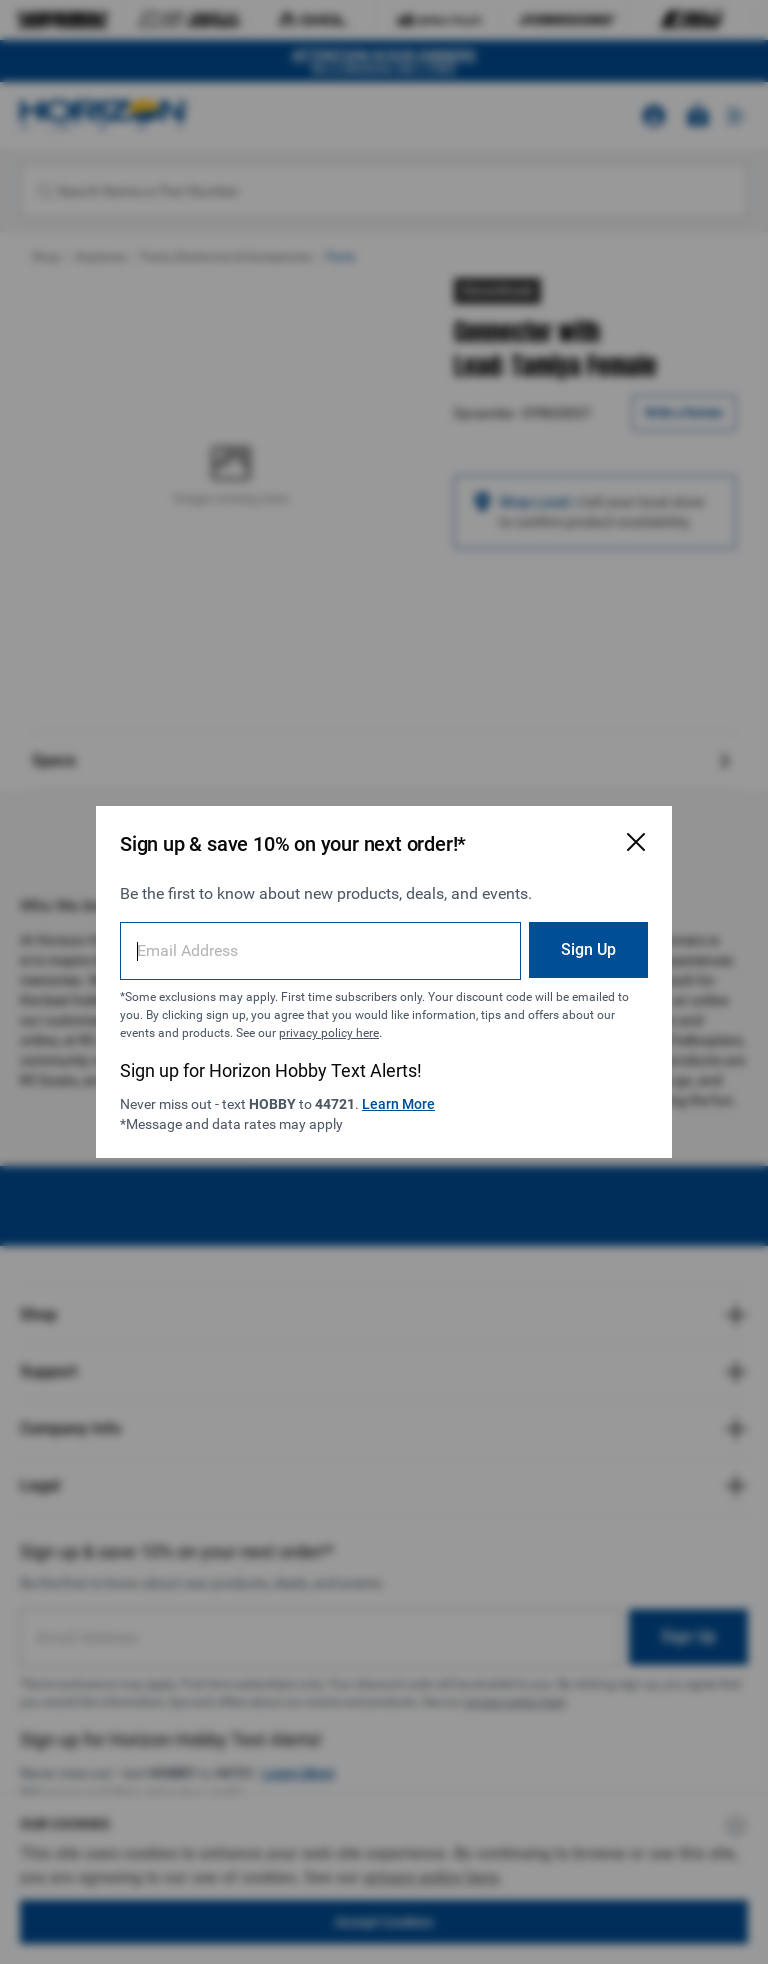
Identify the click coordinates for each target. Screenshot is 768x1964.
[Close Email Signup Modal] (636, 842)
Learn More (398, 1104)
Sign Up (588, 949)
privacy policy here (329, 1033)
